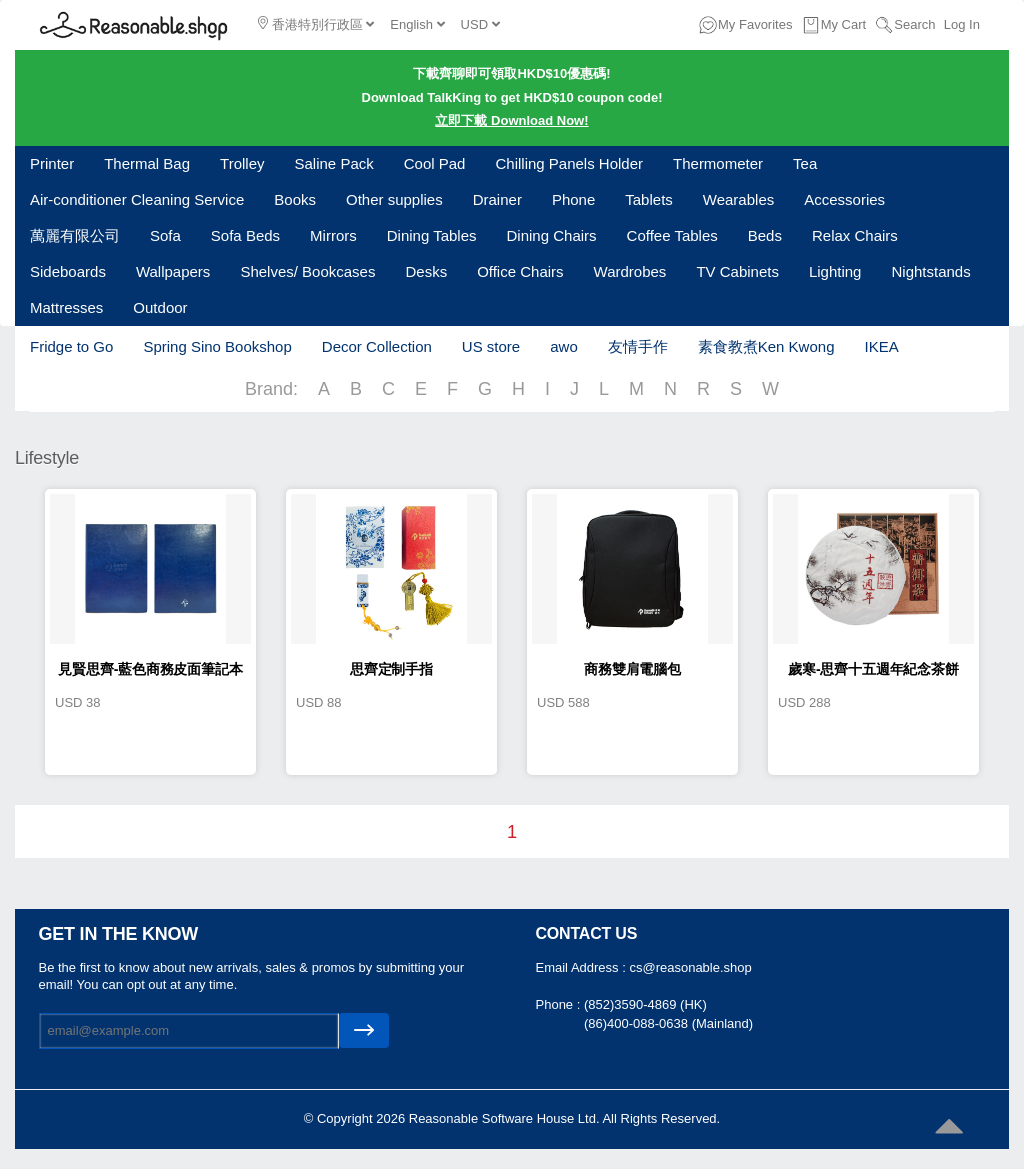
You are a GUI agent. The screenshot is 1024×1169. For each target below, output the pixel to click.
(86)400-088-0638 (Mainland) (668, 1023)
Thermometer (718, 163)
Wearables (738, 199)
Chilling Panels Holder (569, 163)
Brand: (271, 389)
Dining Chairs (552, 235)
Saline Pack (334, 163)
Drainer (497, 199)
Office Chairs (520, 271)
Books (295, 199)
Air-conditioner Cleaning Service (137, 199)
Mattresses (66, 307)
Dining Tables (432, 235)
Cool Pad (435, 163)
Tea (805, 163)
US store (491, 346)
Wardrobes (630, 271)
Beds (765, 235)
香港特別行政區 (316, 24)
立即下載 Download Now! (511, 120)
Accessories (844, 199)
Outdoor (160, 307)
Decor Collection (377, 346)
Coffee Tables (672, 235)
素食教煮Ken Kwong (766, 346)
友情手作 (638, 346)
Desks (426, 271)
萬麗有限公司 (75, 235)
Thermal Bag (147, 163)
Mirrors (333, 235)
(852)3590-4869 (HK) (645, 1004)
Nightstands (930, 271)
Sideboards (68, 271)
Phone (573, 199)
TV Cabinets (737, 271)
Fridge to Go (71, 346)
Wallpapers (173, 271)
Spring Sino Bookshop (217, 346)
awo (564, 346)
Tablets (649, 199)
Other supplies (394, 199)
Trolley (242, 163)
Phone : (560, 1004)
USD (480, 24)
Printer (52, 163)
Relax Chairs (855, 235)
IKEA (881, 346)
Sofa (165, 235)
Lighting (835, 271)
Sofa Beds (245, 235)
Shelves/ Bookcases (307, 271)
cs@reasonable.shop (690, 967)
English (417, 24)
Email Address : (583, 967)
